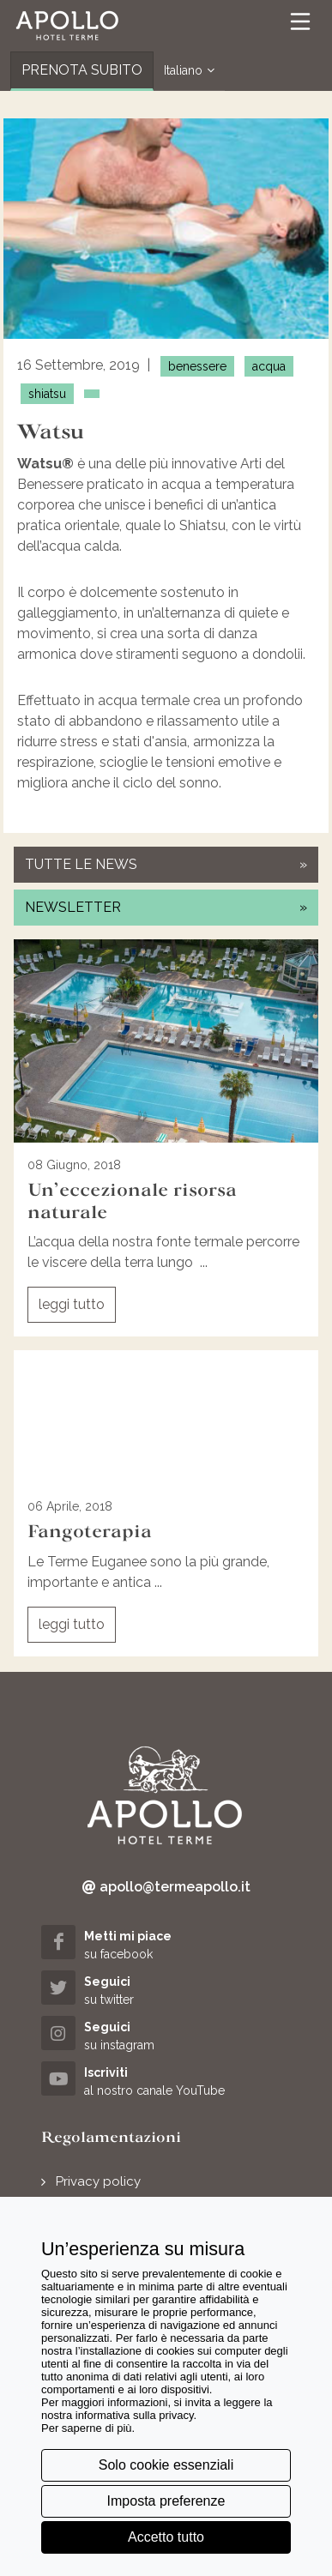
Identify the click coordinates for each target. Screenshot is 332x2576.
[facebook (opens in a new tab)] (166, 1944)
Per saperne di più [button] (86, 2428)
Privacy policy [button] (98, 2181)
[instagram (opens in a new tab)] (166, 2035)
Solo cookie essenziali (166, 2465)
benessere (197, 366)
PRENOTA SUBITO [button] (81, 70)
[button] (67, 25)
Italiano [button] (189, 71)
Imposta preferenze (166, 2501)
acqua (269, 366)
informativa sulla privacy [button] (134, 2415)
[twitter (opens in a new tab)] (166, 1989)
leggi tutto (72, 1304)
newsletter (166, 907)
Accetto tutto (166, 2537)
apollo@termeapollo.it (166, 1887)
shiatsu (47, 394)
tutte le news (166, 864)
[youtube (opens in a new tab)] (166, 2080)
